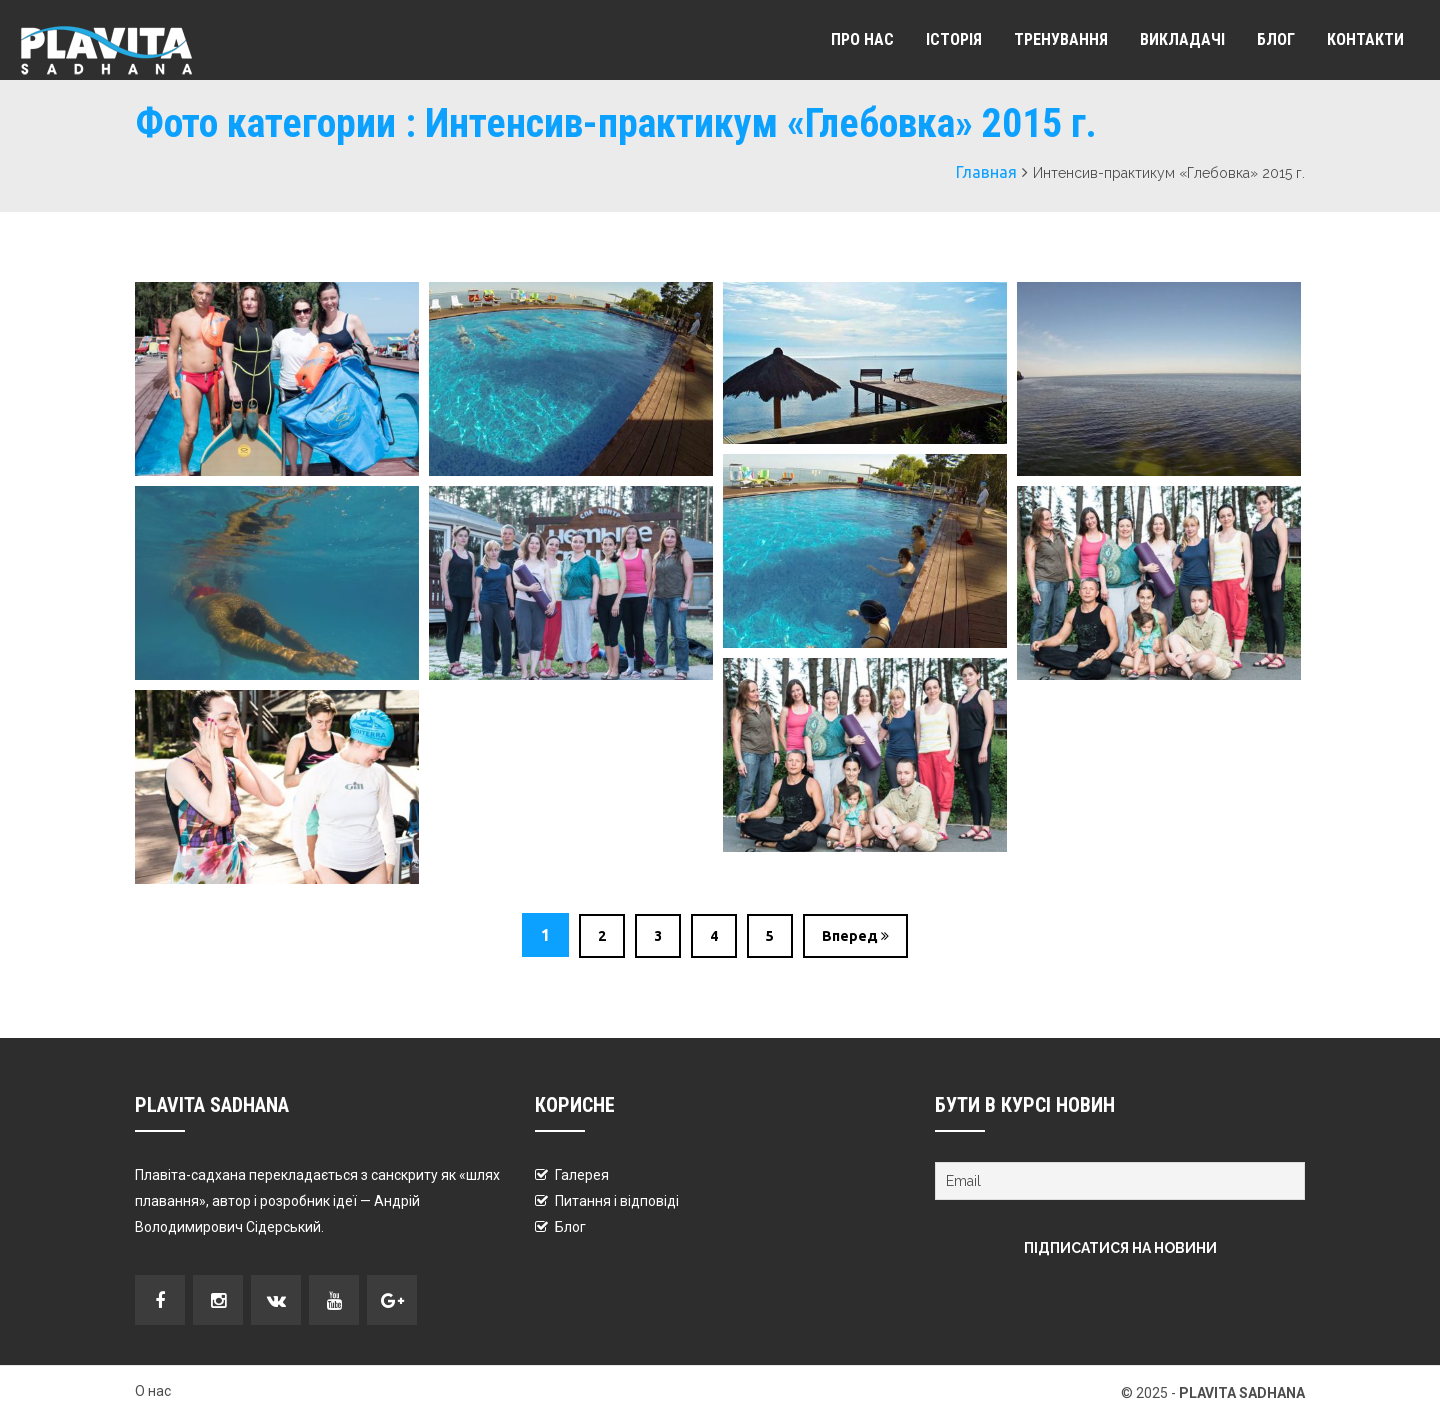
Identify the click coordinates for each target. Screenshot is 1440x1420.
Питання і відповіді (617, 1201)
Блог (1276, 39)
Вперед (855, 936)
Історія (954, 39)
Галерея (582, 1175)
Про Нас (862, 39)
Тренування (1061, 39)
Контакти (1365, 39)
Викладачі (1182, 39)
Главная (986, 172)
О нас (153, 1391)
